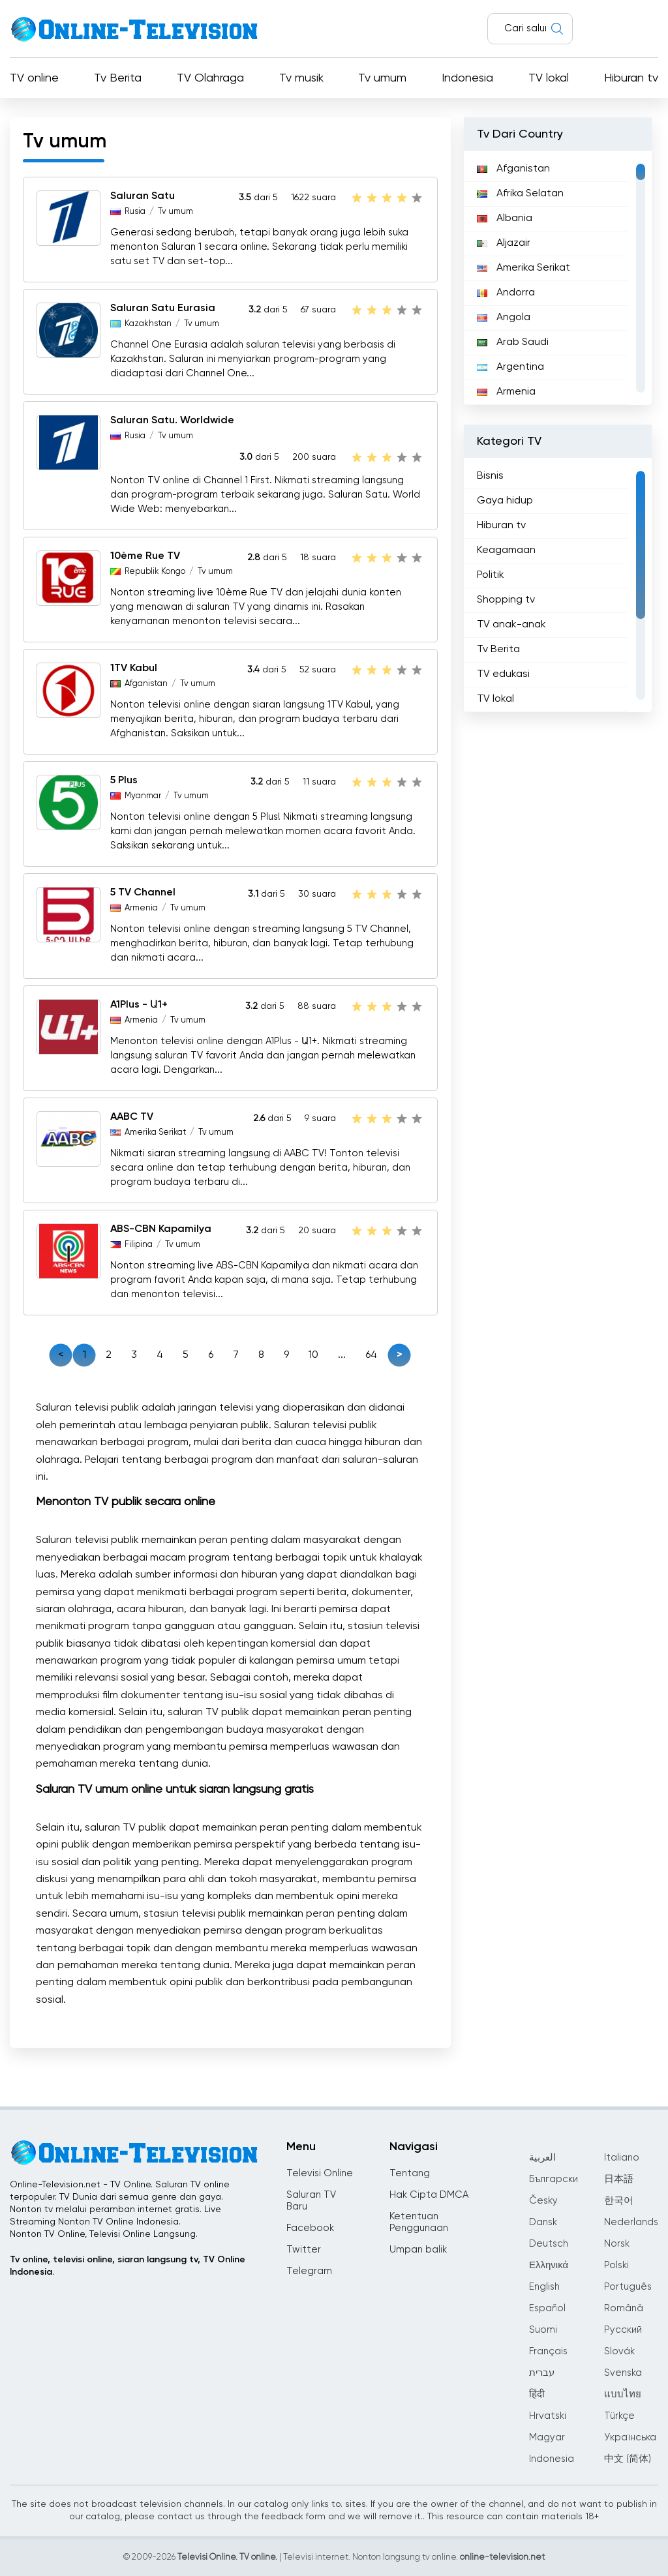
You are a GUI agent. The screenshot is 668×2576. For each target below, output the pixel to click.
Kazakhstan (148, 324)
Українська (630, 2437)
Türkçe (619, 2416)
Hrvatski (547, 2416)
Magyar (547, 2437)
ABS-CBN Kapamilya (160, 1229)
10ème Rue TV (145, 556)
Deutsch (548, 2244)
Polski (616, 2265)
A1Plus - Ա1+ (139, 1005)
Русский (623, 2330)
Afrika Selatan (520, 193)
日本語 (618, 2179)
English (544, 2287)
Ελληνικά (548, 2265)
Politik (490, 575)
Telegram (309, 2271)
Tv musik (301, 78)
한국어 (618, 2201)
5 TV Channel (142, 893)
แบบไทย (622, 2394)
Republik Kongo (155, 571)
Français (548, 2351)
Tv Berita (118, 78)
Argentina (510, 367)
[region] (558, 278)
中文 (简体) (627, 2459)
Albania (504, 218)
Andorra (506, 293)
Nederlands (631, 2222)
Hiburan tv (631, 78)
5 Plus (124, 780)
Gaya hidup (505, 501)
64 (371, 1355)
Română (623, 2308)
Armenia (141, 908)
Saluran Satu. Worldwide (172, 420)
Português (628, 2287)
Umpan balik (418, 2249)
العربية (542, 2158)
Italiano (621, 2158)
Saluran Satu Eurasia (162, 308)
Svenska (623, 2373)
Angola (503, 317)
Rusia (135, 211)
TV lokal (548, 78)
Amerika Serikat (155, 1132)
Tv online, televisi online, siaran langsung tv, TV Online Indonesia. (127, 2266)
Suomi (543, 2330)
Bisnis (490, 476)
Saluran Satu (142, 196)
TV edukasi (503, 674)
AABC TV (131, 1117)
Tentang (409, 2173)
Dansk (543, 2222)
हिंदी (537, 2394)
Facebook (310, 2228)
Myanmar (143, 796)
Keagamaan (506, 550)
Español (547, 2308)
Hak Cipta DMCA (428, 2195)
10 (313, 1355)
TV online (34, 78)
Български (553, 2179)
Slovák (619, 2351)
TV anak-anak (511, 625)
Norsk (617, 2244)
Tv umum (382, 78)
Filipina (139, 1244)
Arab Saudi (513, 342)
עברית (541, 2373)
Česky (543, 2201)
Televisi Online (319, 2173)
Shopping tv (506, 600)
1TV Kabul (133, 668)
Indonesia (467, 78)
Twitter (303, 2249)
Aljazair (503, 243)
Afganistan (146, 684)
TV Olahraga (210, 78)
